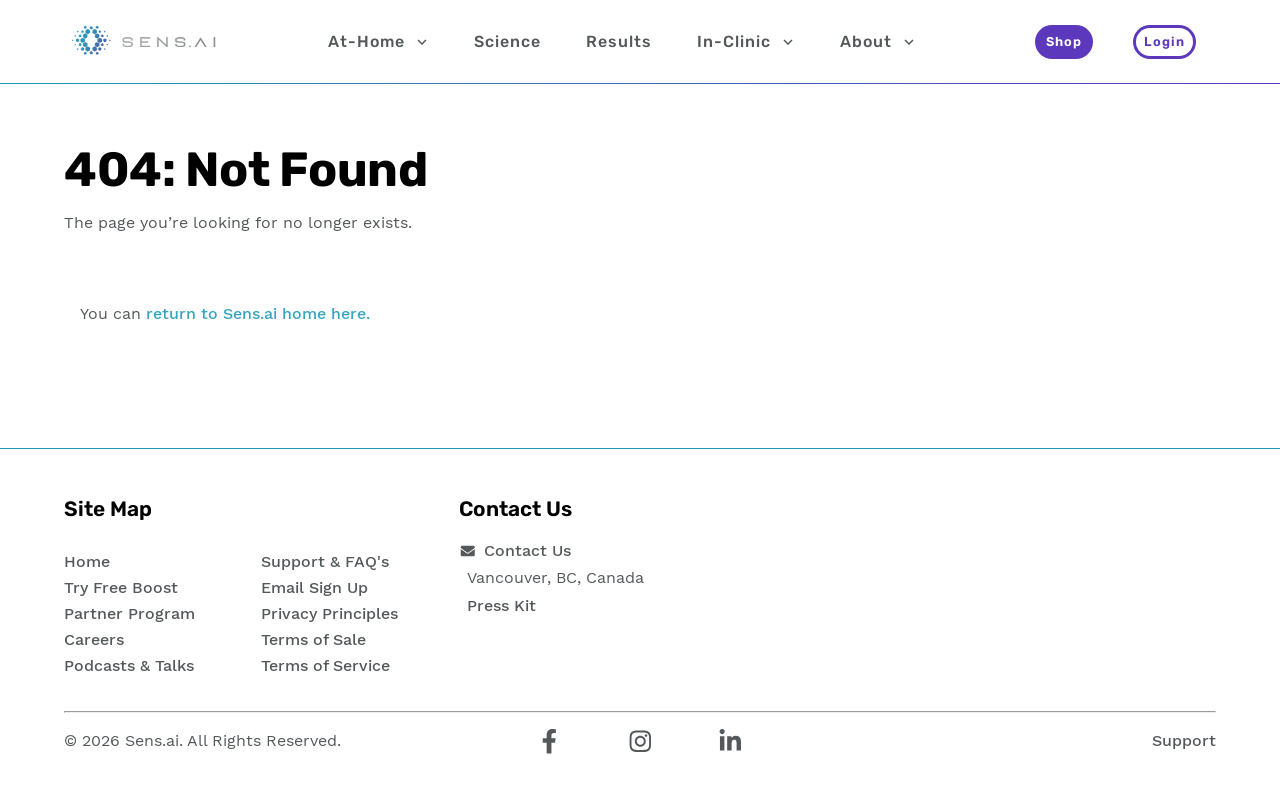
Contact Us (527, 550)
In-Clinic (746, 42)
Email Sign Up (314, 587)
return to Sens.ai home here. (258, 313)
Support (1184, 740)
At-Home (378, 42)
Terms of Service (325, 665)
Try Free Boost (121, 587)
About (878, 42)
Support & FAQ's (325, 561)
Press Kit (501, 605)
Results (619, 41)
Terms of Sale (313, 639)
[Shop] (1064, 42)
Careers (94, 639)
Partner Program (129, 613)
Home (87, 561)
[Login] (1164, 42)
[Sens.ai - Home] (144, 42)
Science (507, 41)
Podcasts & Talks (129, 665)
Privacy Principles (329, 613)
